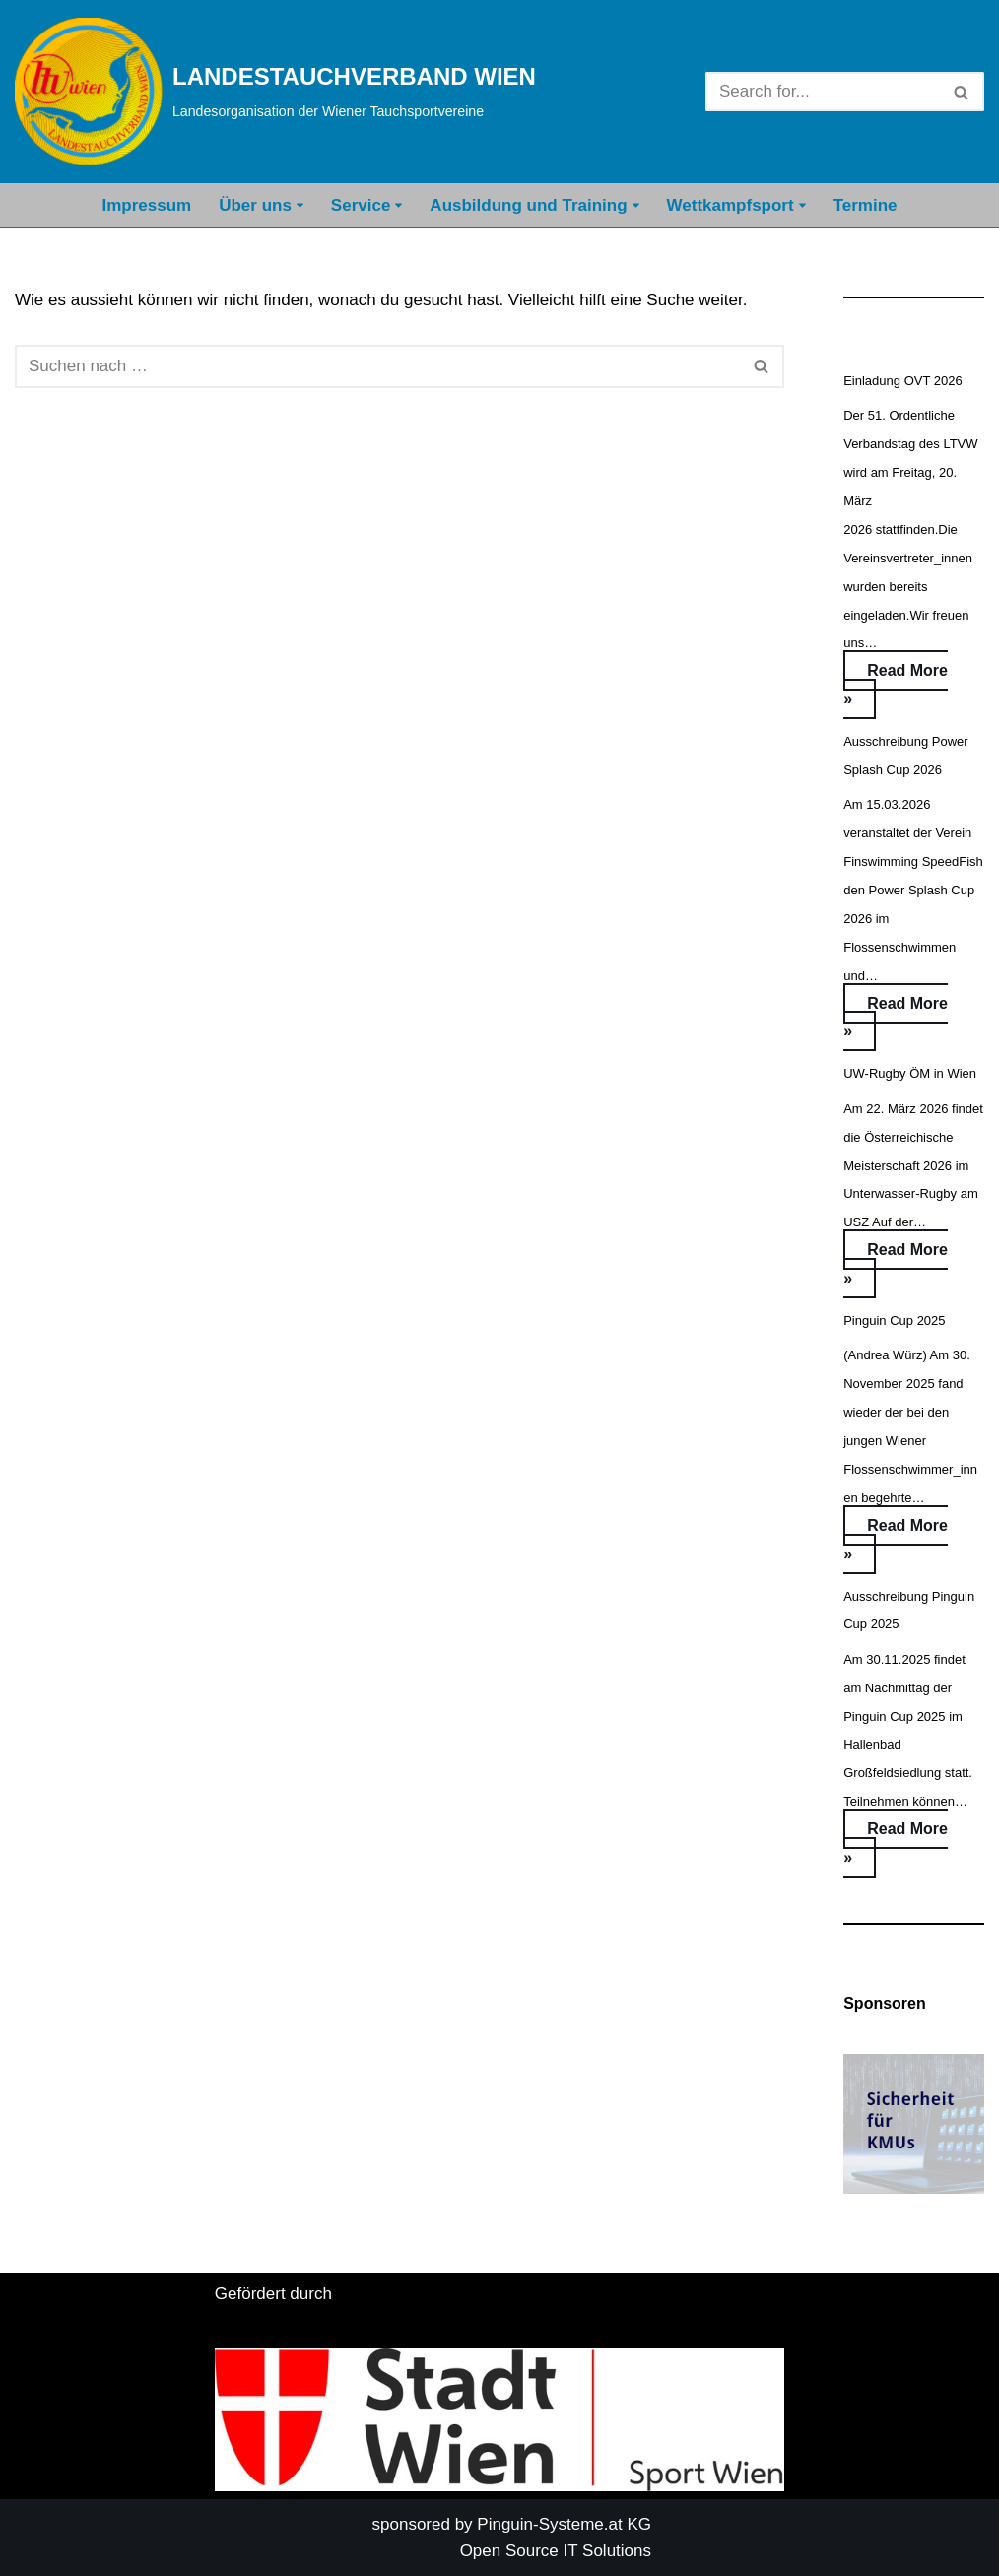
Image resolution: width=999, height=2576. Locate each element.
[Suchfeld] (822, 91)
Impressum (146, 205)
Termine (865, 205)
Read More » (895, 690)
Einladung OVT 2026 (902, 380)
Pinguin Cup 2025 (894, 1320)
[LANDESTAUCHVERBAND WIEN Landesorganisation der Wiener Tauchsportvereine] (275, 91)
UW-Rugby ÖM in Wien (909, 1073)
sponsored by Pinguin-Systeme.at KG (511, 2524)
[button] (300, 205)
